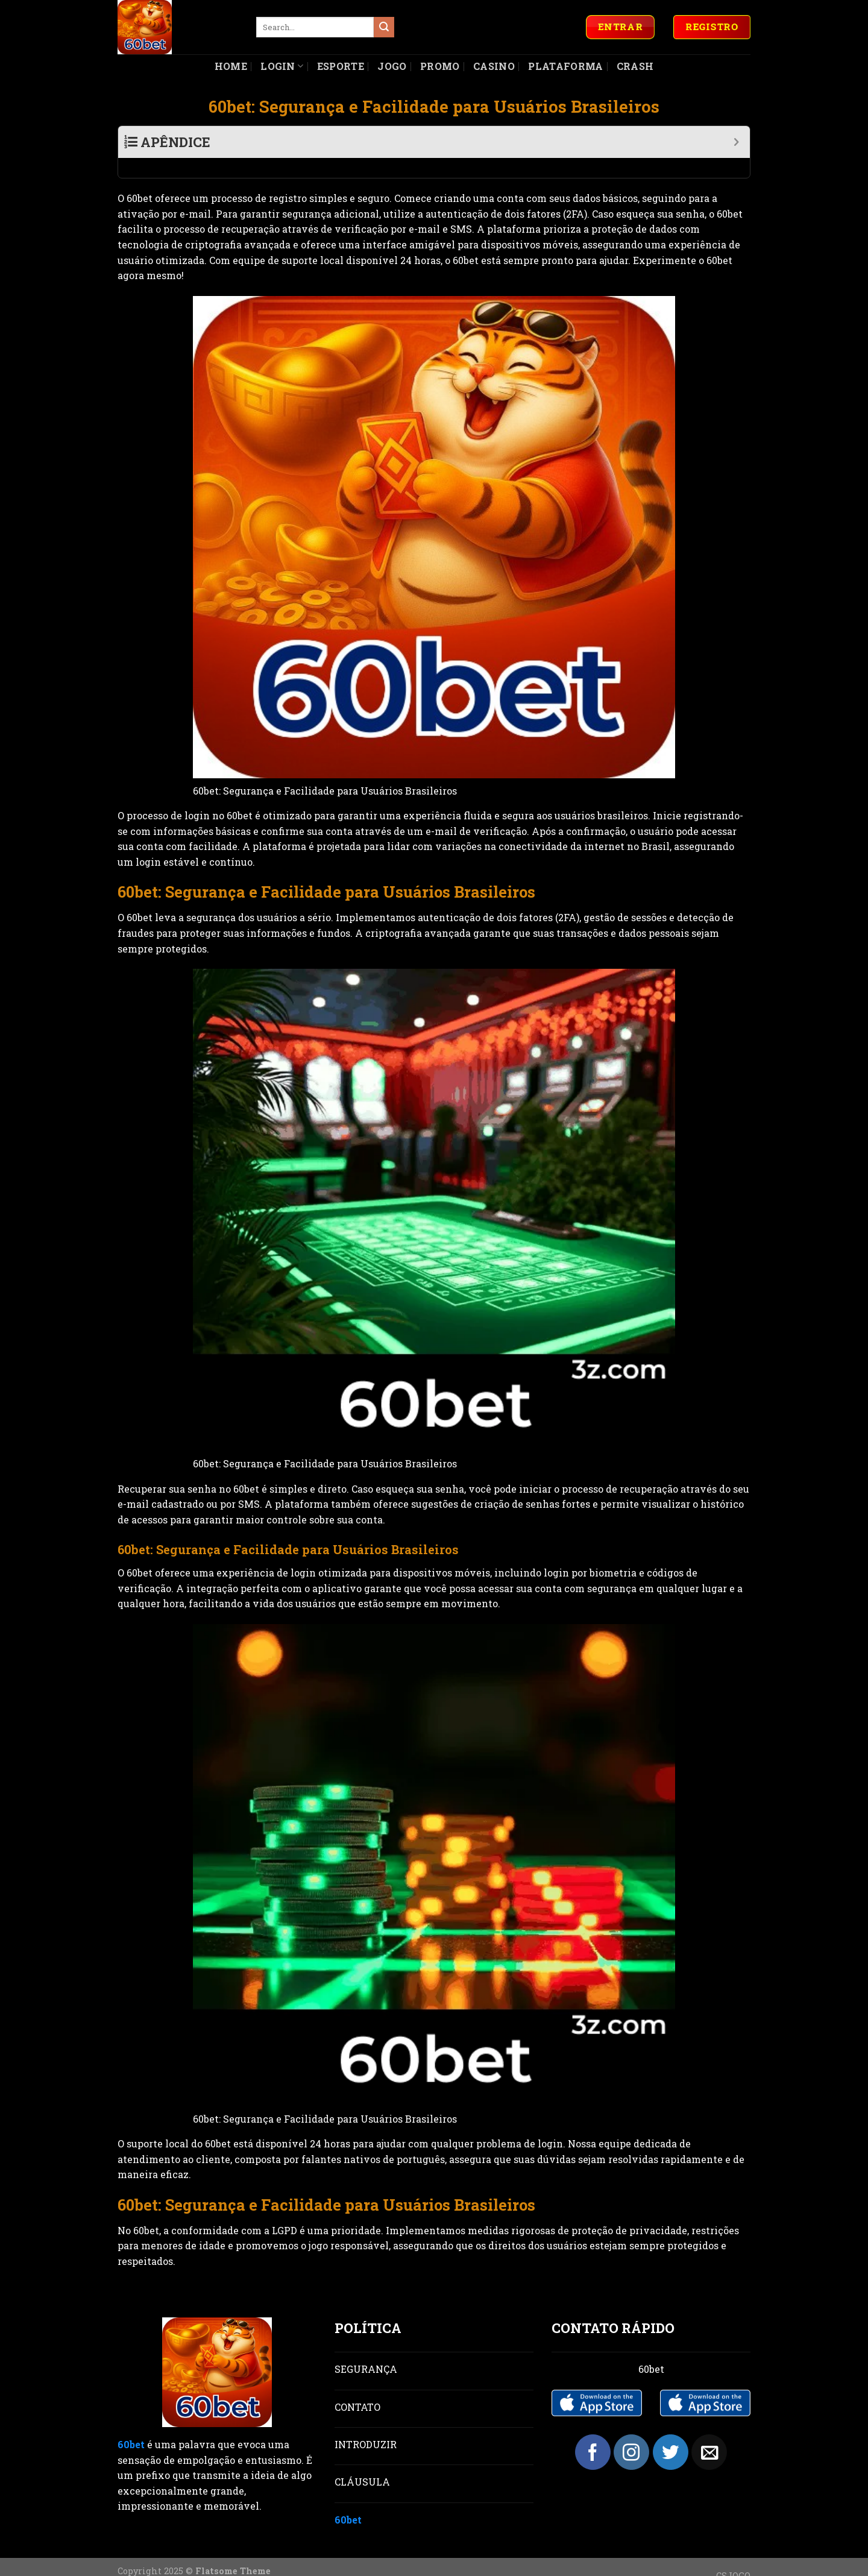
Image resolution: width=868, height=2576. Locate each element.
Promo (440, 66)
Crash (635, 66)
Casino (494, 66)
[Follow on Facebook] (593, 2432)
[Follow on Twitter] (670, 2432)
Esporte (340, 66)
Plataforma (565, 66)
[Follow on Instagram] (631, 2432)
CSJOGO (733, 2556)
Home (231, 66)
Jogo (391, 66)
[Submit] (384, 27)
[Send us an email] (709, 2432)
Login (281, 66)
